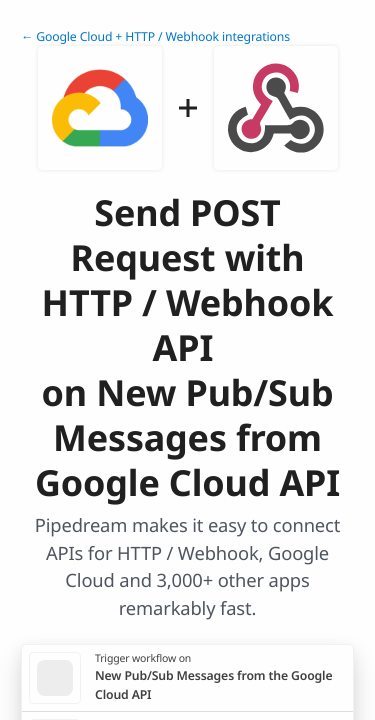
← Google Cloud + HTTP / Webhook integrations (155, 36)
